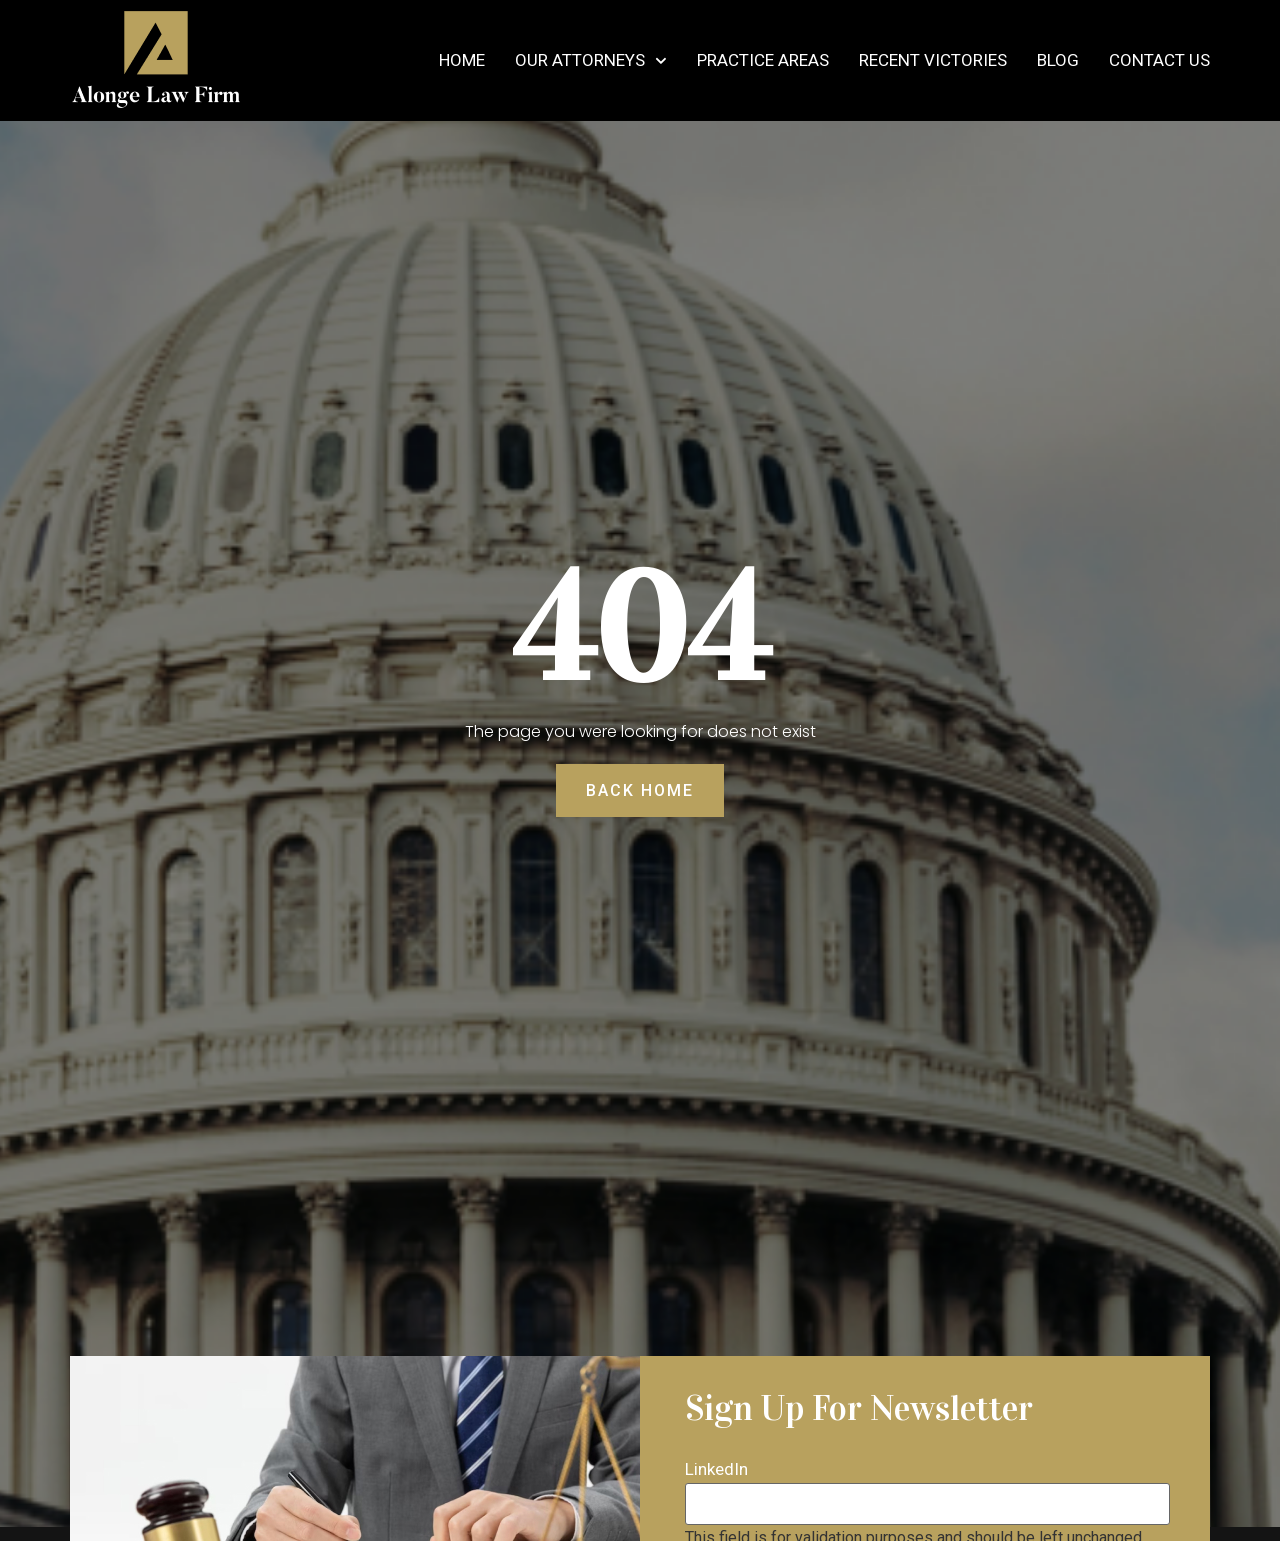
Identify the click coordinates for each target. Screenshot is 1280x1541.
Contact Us (1159, 60)
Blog (1058, 60)
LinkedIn (716, 1469)
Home (462, 60)
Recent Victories (933, 60)
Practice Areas (763, 60)
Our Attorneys (591, 61)
